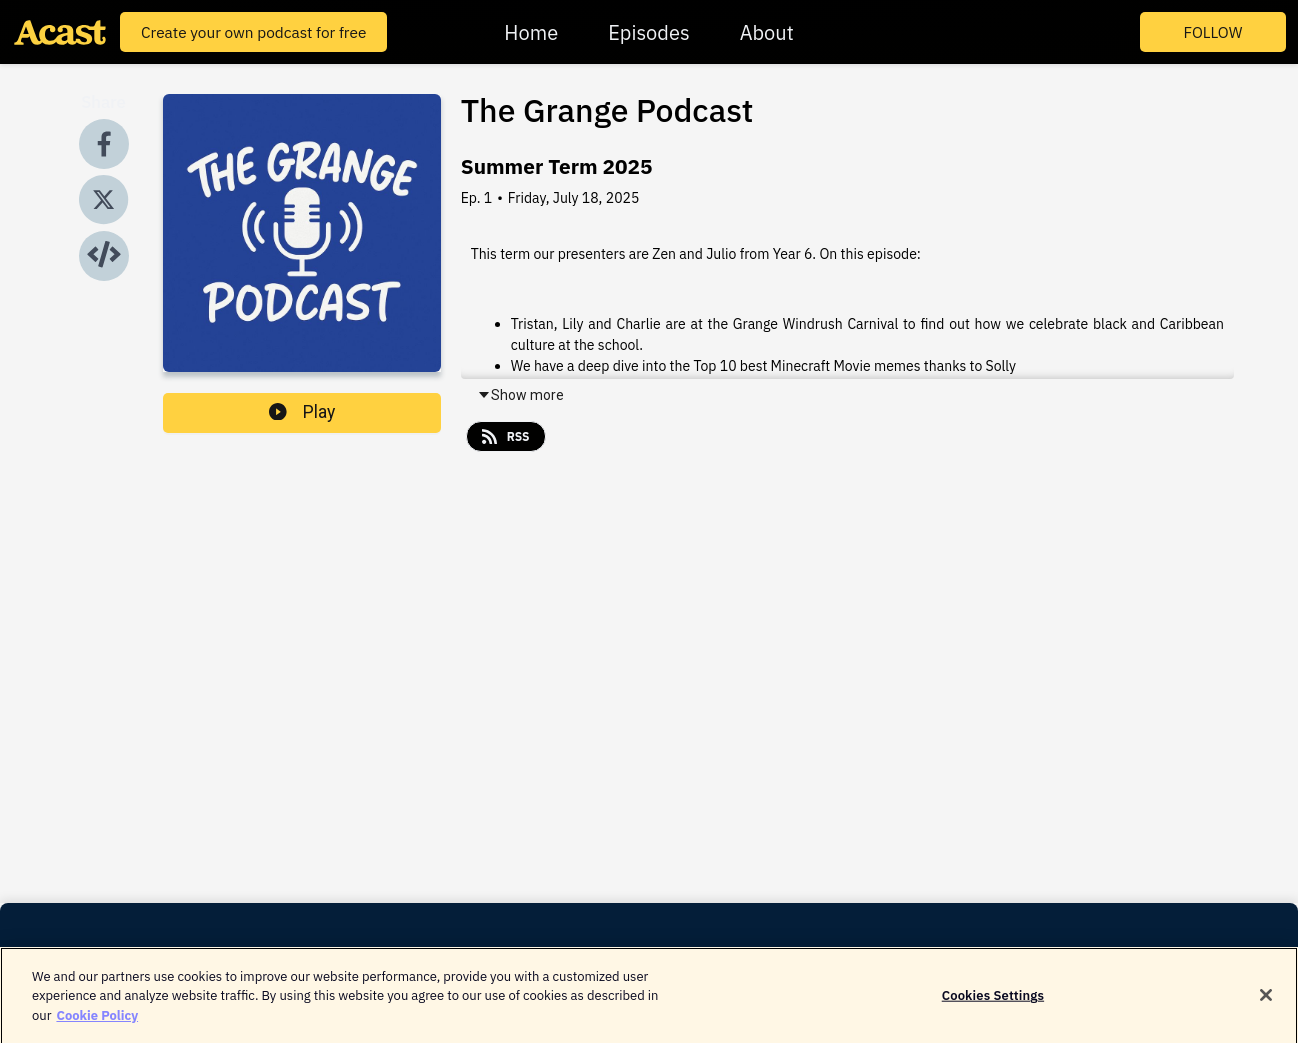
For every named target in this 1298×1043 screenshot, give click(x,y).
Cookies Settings (993, 1000)
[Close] (1266, 1001)
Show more (520, 395)
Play (302, 412)
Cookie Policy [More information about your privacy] (97, 1020)
